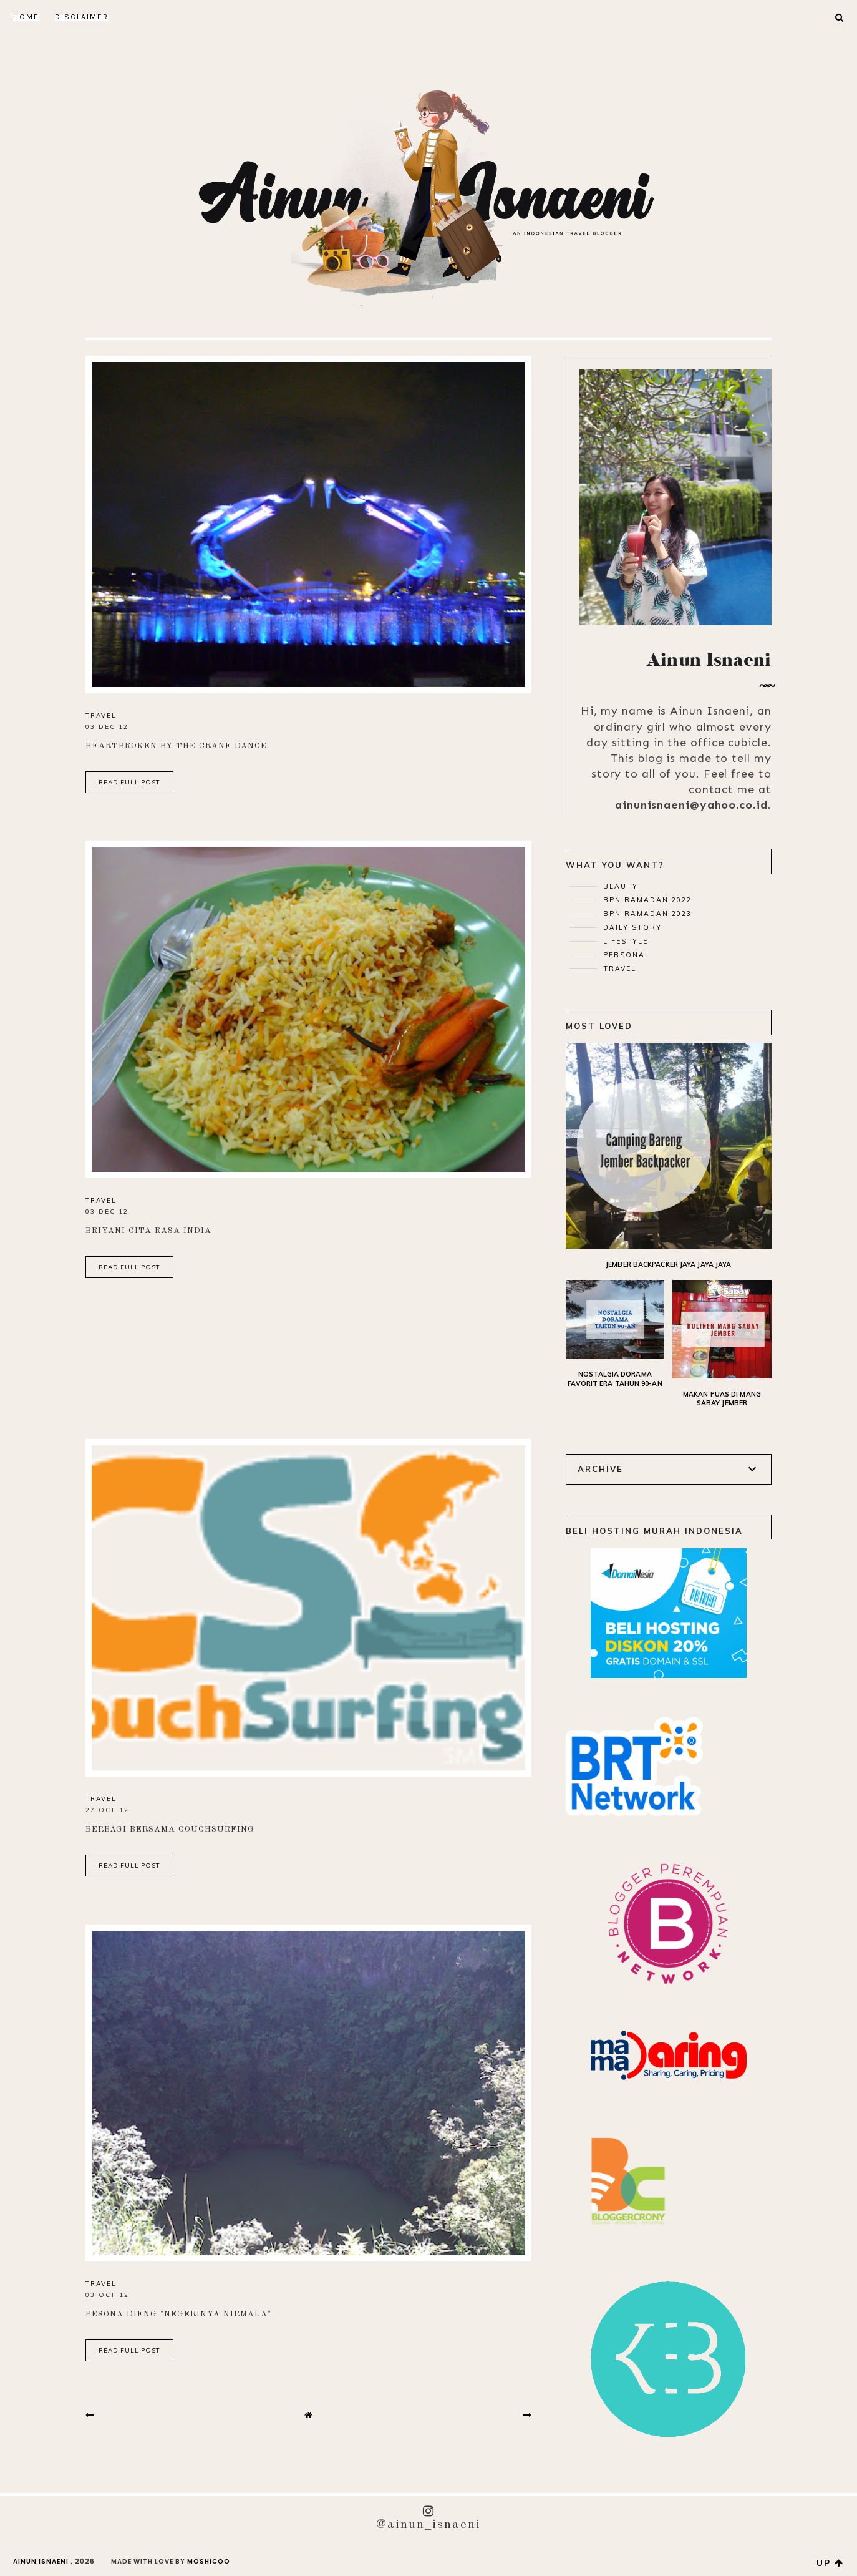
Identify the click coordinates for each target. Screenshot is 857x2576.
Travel (101, 715)
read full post (129, 782)
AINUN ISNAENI (41, 2561)
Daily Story (631, 927)
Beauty (619, 886)
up (830, 2563)
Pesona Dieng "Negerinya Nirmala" (178, 2314)
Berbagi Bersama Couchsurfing (169, 1829)
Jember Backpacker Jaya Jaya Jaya (668, 1264)
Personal (625, 954)
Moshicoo (208, 2561)
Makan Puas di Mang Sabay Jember (722, 1399)
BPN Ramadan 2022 (646, 899)
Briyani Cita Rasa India (148, 1231)
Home (26, 16)
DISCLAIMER (82, 16)
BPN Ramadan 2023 (646, 913)
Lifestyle (624, 941)
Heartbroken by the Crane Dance (176, 746)
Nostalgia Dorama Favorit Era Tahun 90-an (615, 1379)
